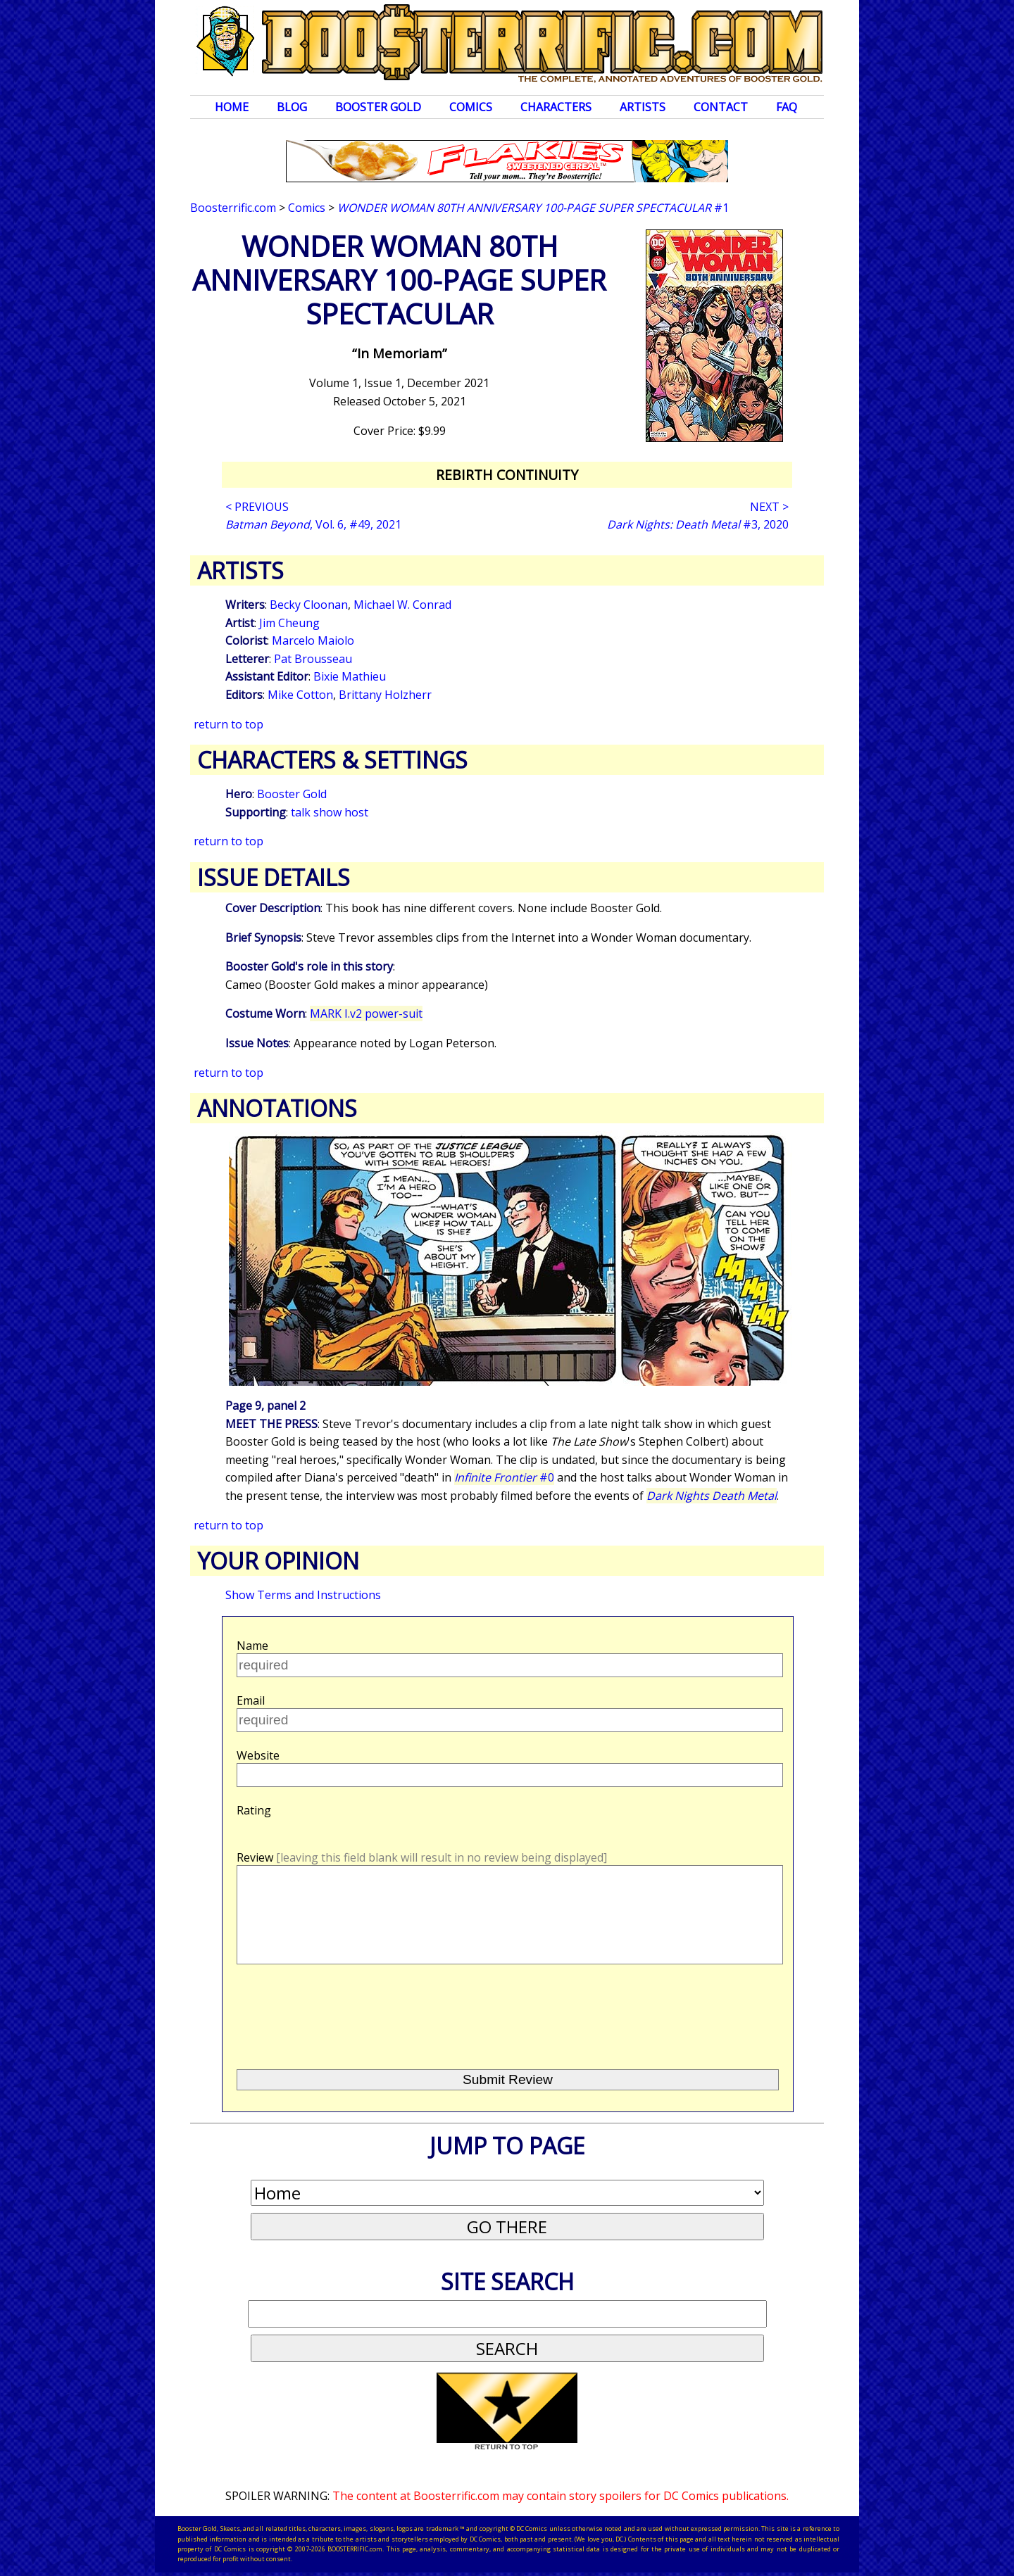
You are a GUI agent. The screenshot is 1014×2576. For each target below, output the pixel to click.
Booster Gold (378, 107)
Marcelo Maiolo (313, 640)
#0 (504, 1477)
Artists (642, 107)
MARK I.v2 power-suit (366, 1013)
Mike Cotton (300, 694)
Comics (470, 107)
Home (232, 107)
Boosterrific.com (233, 207)
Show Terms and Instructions (303, 1595)
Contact (721, 107)
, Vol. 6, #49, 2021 (313, 524)
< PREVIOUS (257, 506)
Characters (556, 107)
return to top (228, 724)
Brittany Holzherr (385, 694)
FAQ (786, 107)
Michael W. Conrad (402, 604)
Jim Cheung (289, 623)
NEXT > (769, 506)
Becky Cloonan (309, 604)
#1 (533, 207)
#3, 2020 (698, 524)
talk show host (329, 812)
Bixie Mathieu (349, 676)
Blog (292, 107)
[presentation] (344, 2010)
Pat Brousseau (313, 659)
